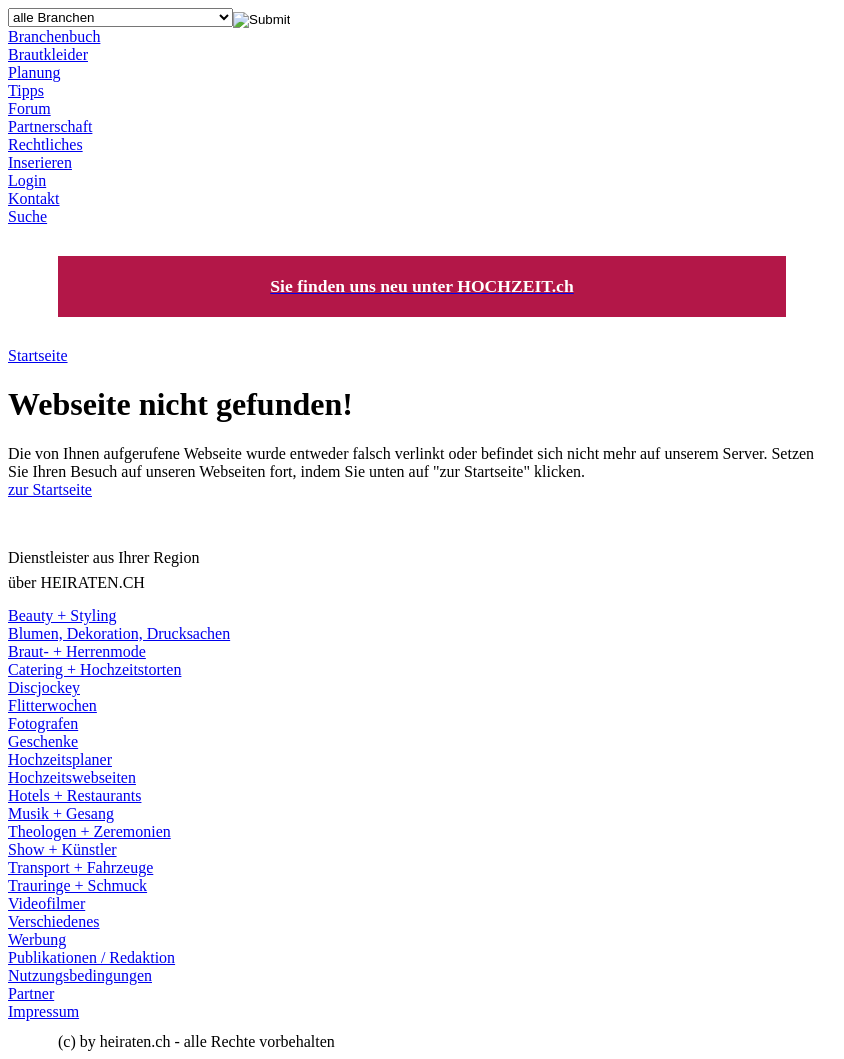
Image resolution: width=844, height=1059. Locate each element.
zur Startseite (50, 489)
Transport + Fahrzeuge (80, 867)
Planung (34, 72)
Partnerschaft (50, 126)
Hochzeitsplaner (60, 759)
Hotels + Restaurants (74, 795)
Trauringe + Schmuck (77, 885)
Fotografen (43, 723)
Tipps (26, 90)
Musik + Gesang (61, 813)
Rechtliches (45, 144)
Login (27, 180)
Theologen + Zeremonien (89, 831)
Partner (31, 993)
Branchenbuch (54, 36)
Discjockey (44, 687)
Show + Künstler (62, 849)
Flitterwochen (52, 705)
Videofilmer (46, 903)
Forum (29, 108)
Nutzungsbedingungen (80, 975)
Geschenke (43, 741)
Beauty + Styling (62, 615)
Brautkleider (48, 54)
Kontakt (34, 198)
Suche (27, 216)
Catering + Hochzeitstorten (94, 669)
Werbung (37, 939)
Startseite (38, 355)
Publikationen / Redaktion (91, 957)
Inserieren (40, 162)
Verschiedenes (54, 921)
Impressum (43, 1011)
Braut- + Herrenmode (77, 651)
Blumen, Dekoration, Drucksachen (119, 633)
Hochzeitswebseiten (72, 777)
